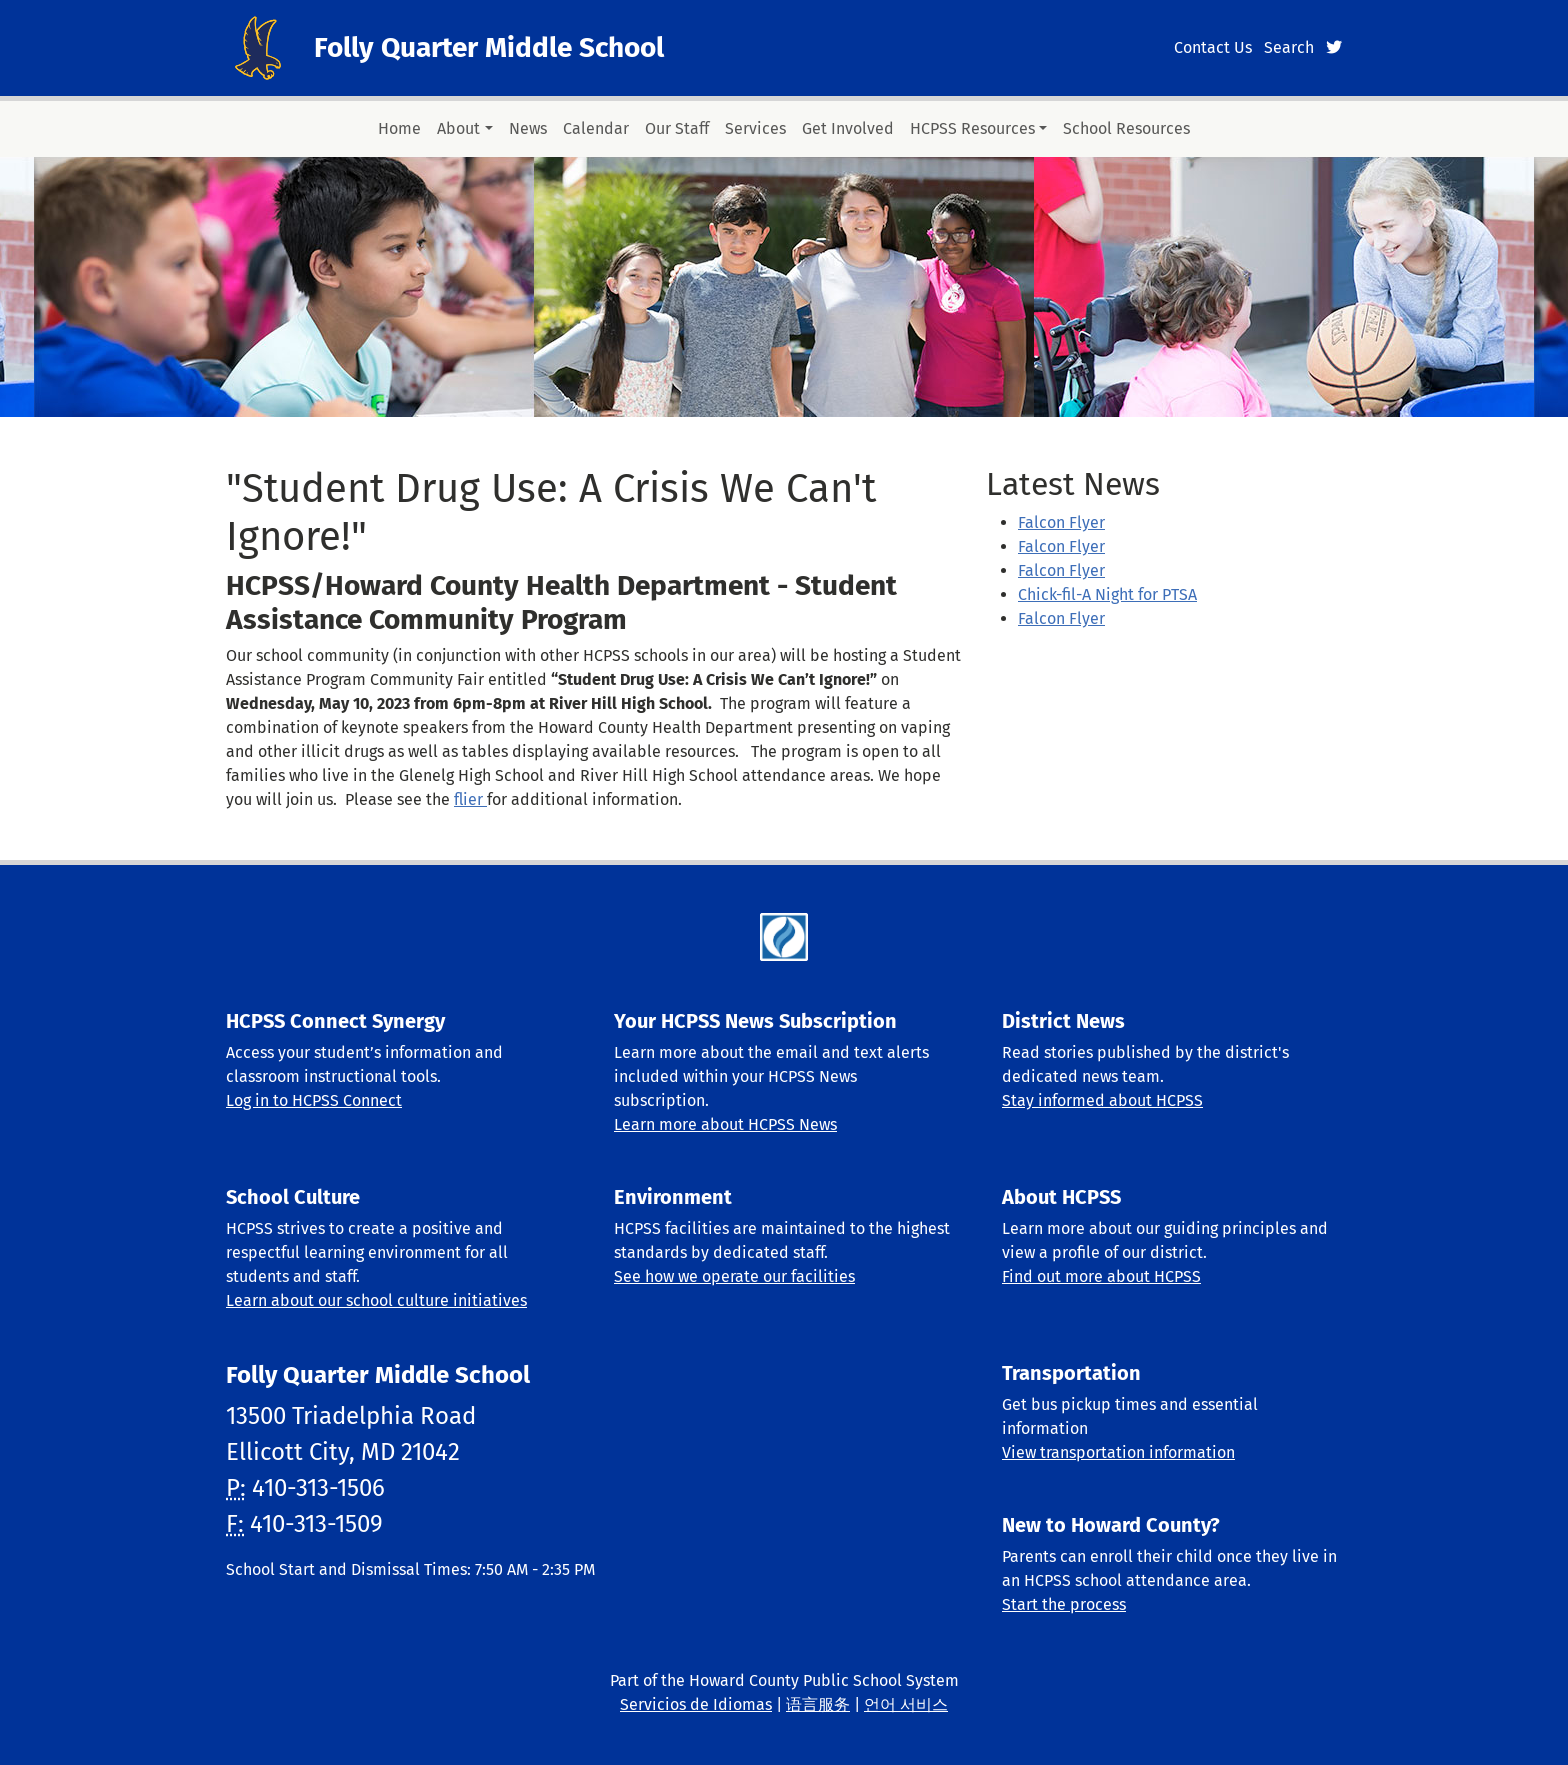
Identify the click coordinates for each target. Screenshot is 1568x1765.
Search (1289, 47)
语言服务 (818, 1704)
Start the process (1064, 1604)
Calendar (596, 128)
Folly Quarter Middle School (489, 47)
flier (470, 799)
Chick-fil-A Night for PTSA (1107, 594)
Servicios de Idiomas (696, 1704)
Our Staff (677, 128)
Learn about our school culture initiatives (376, 1300)
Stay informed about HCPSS (1102, 1100)
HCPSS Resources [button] (972, 128)
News (528, 128)
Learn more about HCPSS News (725, 1124)
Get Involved (848, 128)
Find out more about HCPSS (1101, 1276)
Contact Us (1213, 47)
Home (399, 128)
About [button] (458, 128)
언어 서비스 (906, 1704)
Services (755, 128)
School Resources (1126, 128)
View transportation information (1118, 1452)
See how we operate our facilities (734, 1276)
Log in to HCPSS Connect (314, 1100)
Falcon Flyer (1061, 522)
